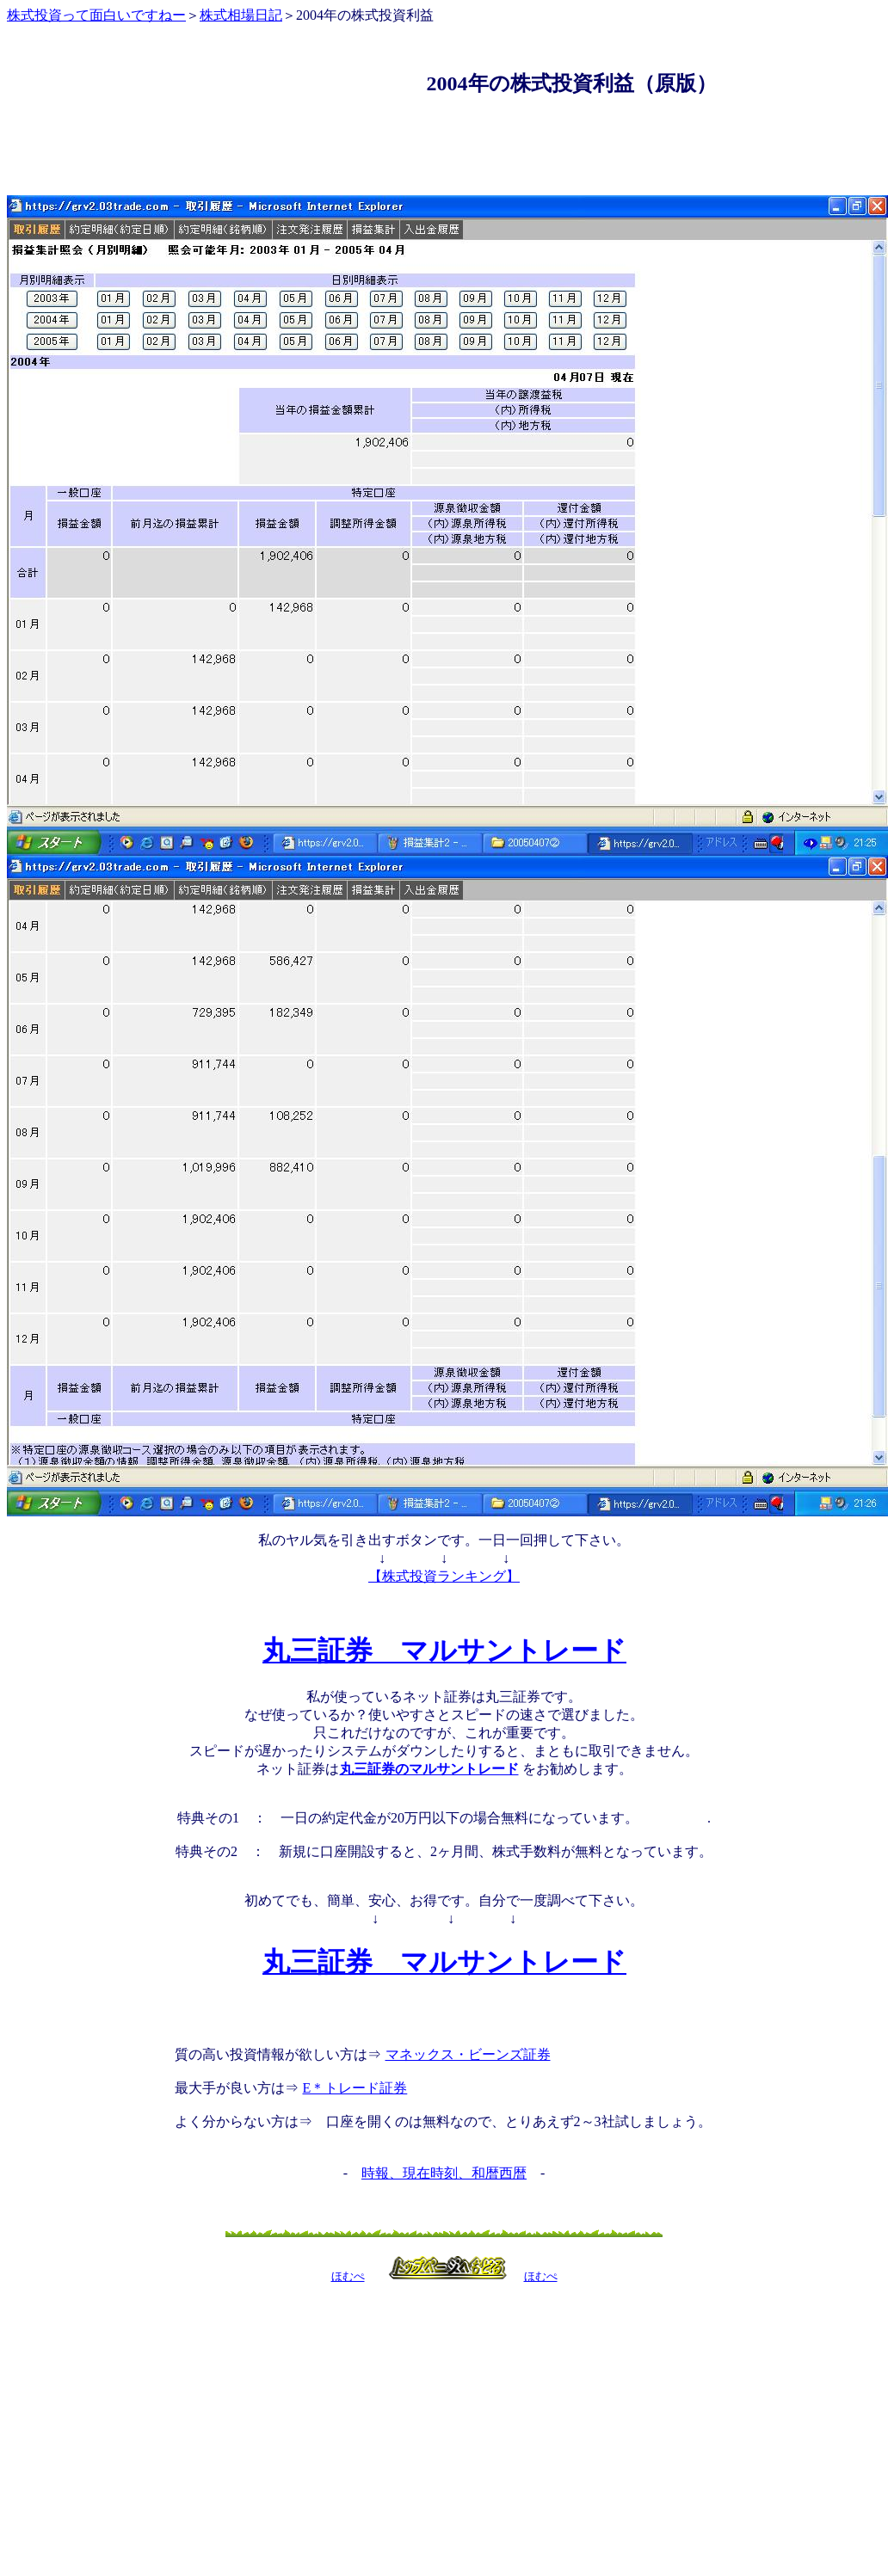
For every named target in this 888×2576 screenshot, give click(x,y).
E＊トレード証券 (355, 2088)
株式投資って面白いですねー (96, 15)
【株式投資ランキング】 (444, 1576)
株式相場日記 (241, 15)
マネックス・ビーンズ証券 (468, 2054)
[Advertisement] (444, 123)
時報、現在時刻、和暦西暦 (444, 2173)
